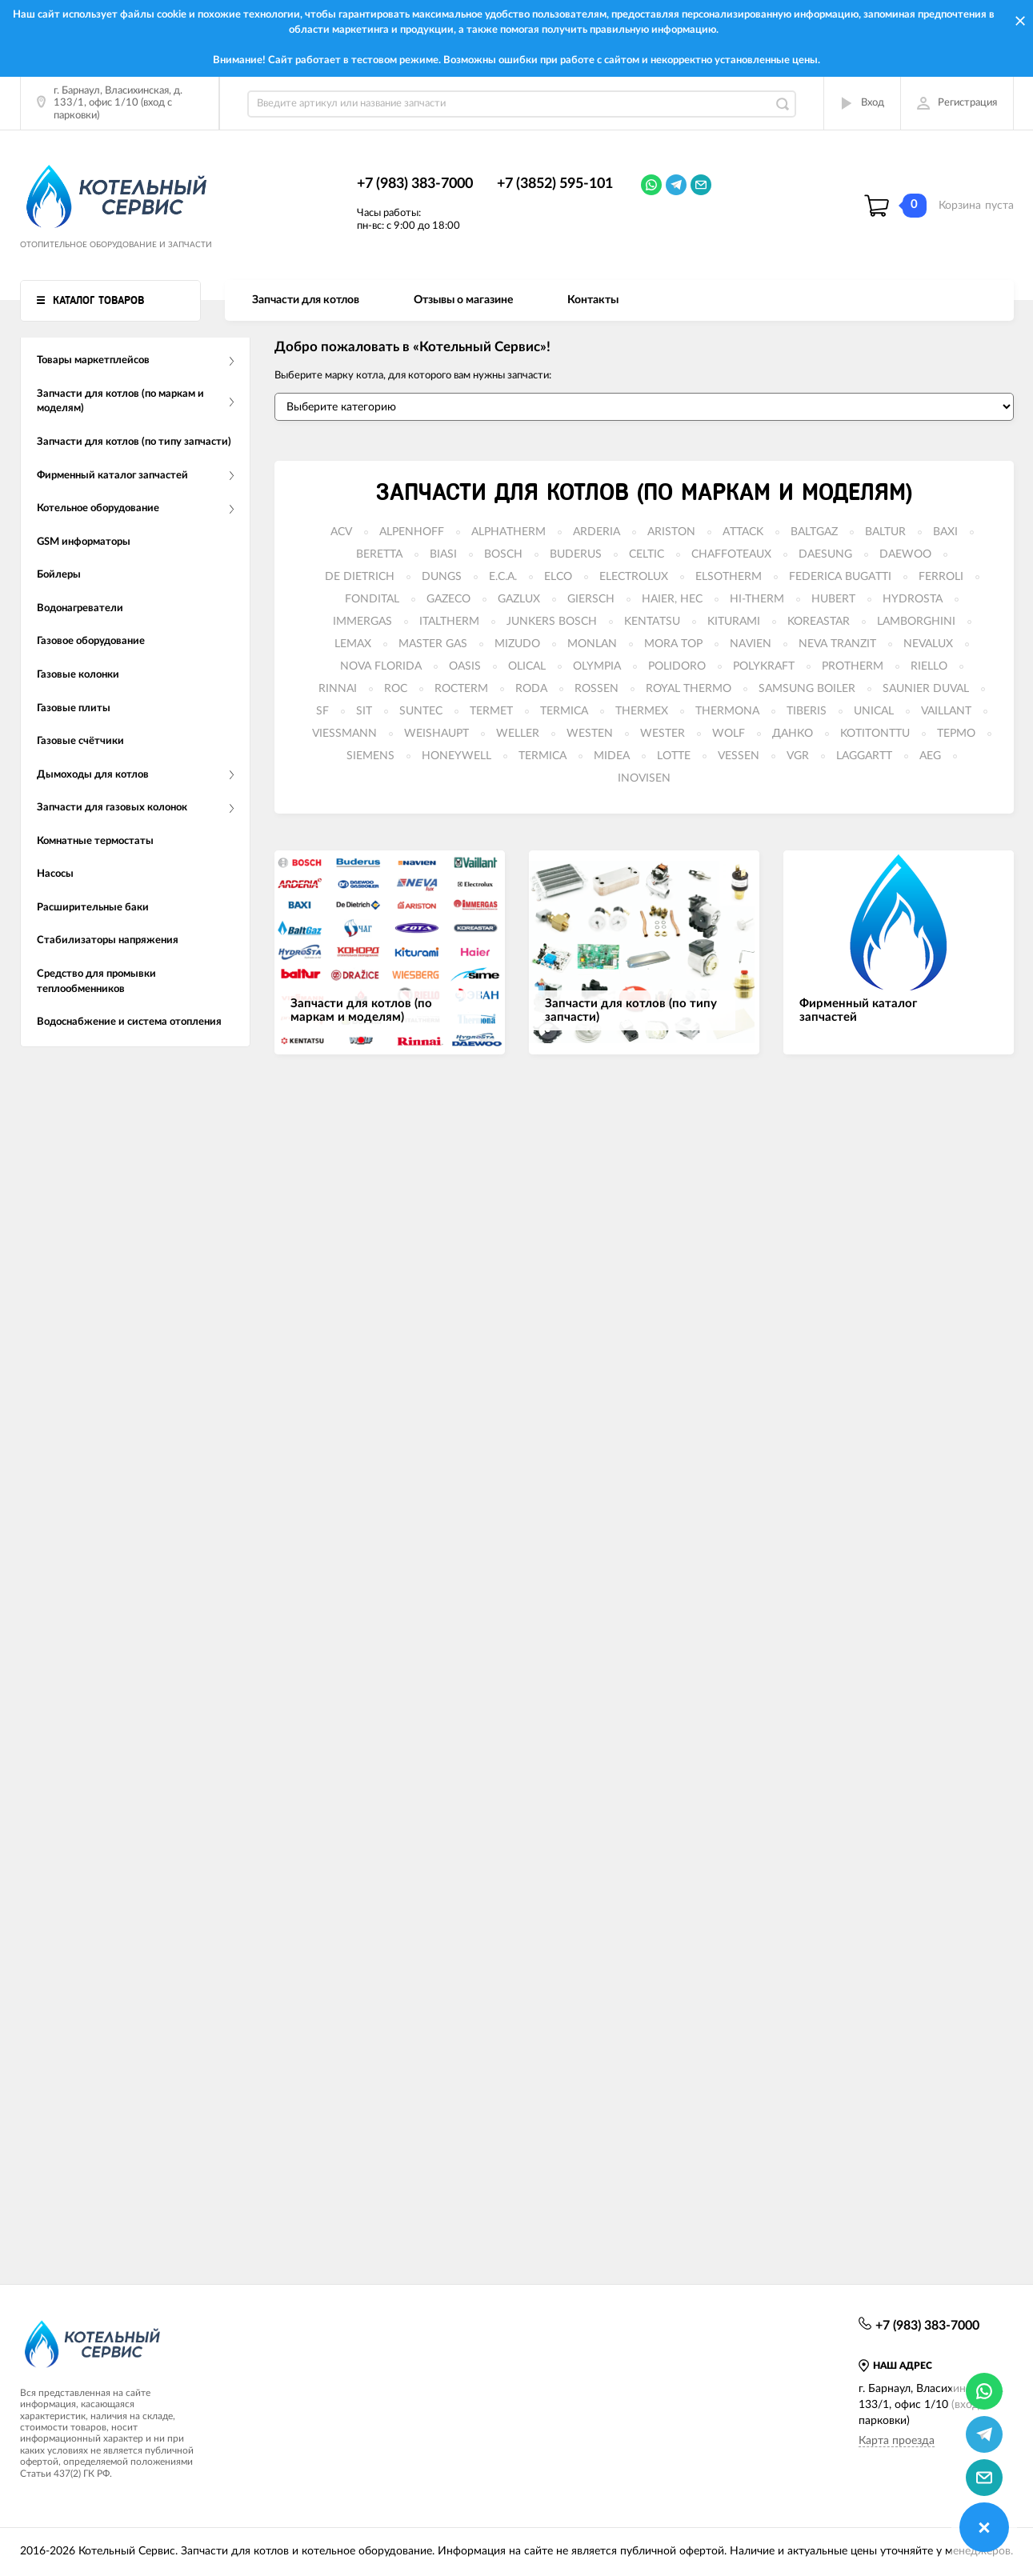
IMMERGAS (362, 621)
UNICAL (874, 711)
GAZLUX (519, 599)
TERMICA (564, 711)
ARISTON (671, 532)
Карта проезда (897, 2440)
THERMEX (641, 711)
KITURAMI (733, 621)
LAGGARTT (864, 756)
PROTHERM (852, 666)
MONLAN (592, 644)
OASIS (465, 666)
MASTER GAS (432, 644)
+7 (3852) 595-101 (555, 184)
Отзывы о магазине (463, 300)
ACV (341, 532)
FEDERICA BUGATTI (840, 576)
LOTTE (674, 756)
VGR (798, 756)
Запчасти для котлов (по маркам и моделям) (644, 493)
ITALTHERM (449, 621)
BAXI (945, 532)
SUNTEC (420, 711)
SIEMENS (370, 756)
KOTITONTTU (875, 733)
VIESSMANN (344, 733)
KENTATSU (652, 621)
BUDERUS (576, 554)
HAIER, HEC (672, 599)
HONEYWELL (456, 756)
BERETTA (379, 554)
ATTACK (743, 532)
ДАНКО (792, 733)
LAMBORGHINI (916, 621)
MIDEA (612, 756)
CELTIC (646, 554)
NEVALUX (928, 644)
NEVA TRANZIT (837, 644)
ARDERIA (596, 532)
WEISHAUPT (436, 733)
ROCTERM (461, 688)
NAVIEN (750, 644)
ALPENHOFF (411, 532)
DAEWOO (905, 554)
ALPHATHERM (508, 532)
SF (322, 711)
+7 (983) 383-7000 (415, 184)
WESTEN (590, 733)
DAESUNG (825, 554)
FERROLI (941, 576)
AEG (930, 756)
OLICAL (527, 666)
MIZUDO (517, 644)
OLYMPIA (597, 666)
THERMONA (727, 711)
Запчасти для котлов (305, 300)
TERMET (491, 711)
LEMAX (352, 644)
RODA (531, 688)
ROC (395, 688)
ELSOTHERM (728, 576)
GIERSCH (591, 599)
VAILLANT (946, 711)
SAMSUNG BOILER (807, 688)
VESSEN (738, 756)
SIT (364, 711)
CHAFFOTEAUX (731, 554)
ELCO (558, 576)
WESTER (662, 733)
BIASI (443, 554)
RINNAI (337, 688)
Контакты (593, 300)
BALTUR (885, 532)
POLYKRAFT (764, 666)
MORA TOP (673, 644)
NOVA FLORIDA (381, 666)
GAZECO (448, 599)
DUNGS (442, 576)
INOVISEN (644, 778)
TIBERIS (807, 711)
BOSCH (503, 554)
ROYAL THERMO (688, 688)
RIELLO (929, 666)
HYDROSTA (913, 599)
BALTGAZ (814, 532)
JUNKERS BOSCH (551, 621)
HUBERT (833, 599)
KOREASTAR (818, 621)
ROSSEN (597, 688)
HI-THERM (757, 599)
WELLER (517, 733)
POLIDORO (677, 666)
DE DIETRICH (359, 576)
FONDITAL (372, 599)
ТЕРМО (956, 733)
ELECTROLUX (633, 576)
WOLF (728, 733)
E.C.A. (503, 576)
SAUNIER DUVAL (926, 688)
